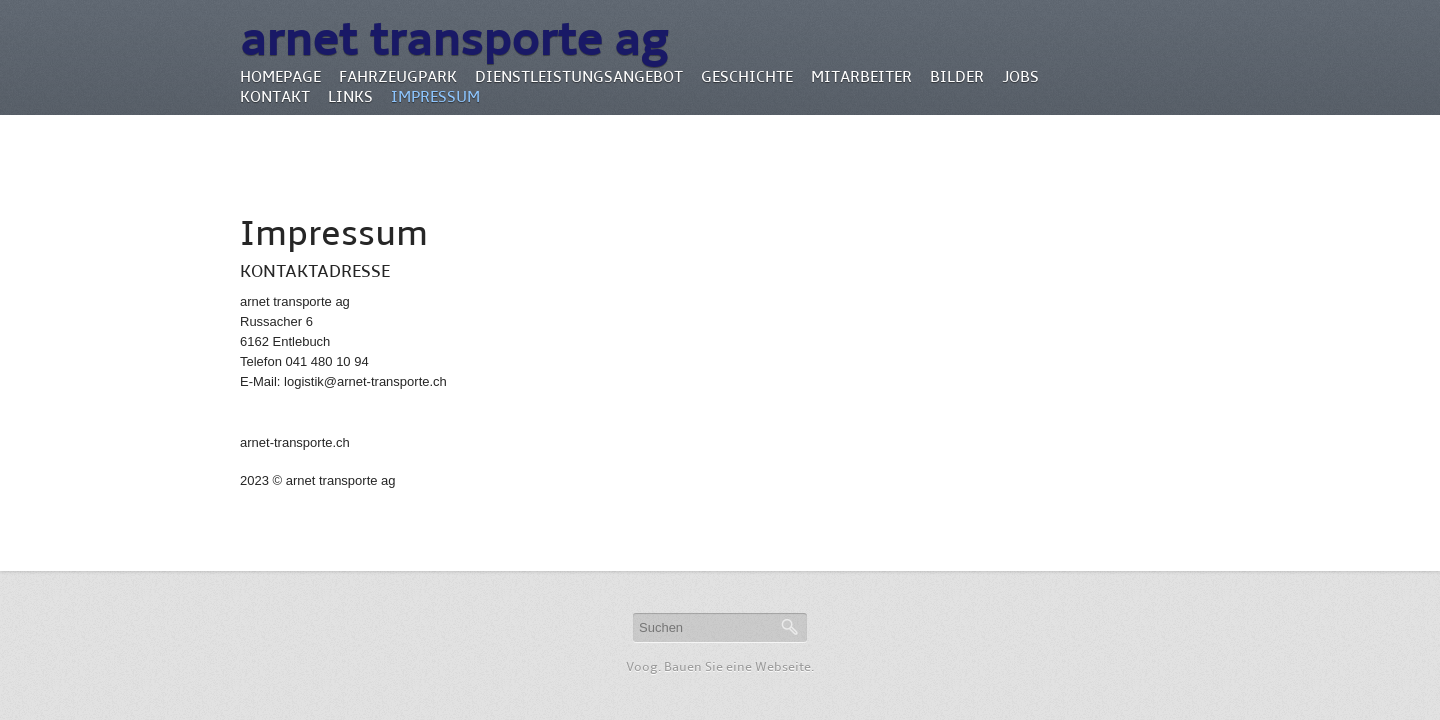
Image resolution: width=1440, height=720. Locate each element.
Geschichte (747, 76)
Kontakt (275, 96)
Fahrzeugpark (398, 76)
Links (350, 96)
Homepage (280, 76)
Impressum (435, 96)
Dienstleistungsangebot (579, 76)
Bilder (957, 76)
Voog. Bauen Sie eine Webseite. (720, 667)
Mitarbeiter (861, 76)
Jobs (1020, 76)
